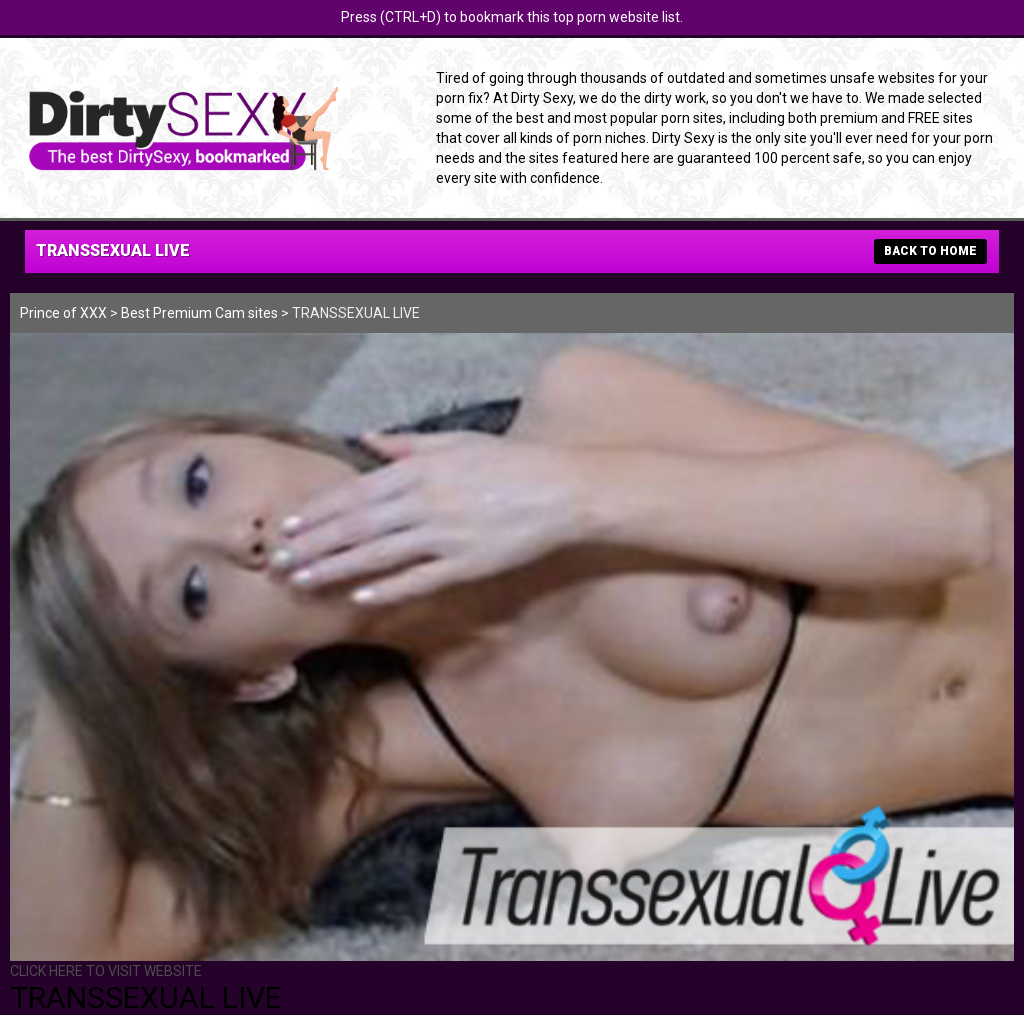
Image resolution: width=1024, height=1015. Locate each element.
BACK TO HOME (930, 251)
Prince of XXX (63, 313)
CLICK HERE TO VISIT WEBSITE (106, 971)
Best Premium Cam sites (199, 313)
